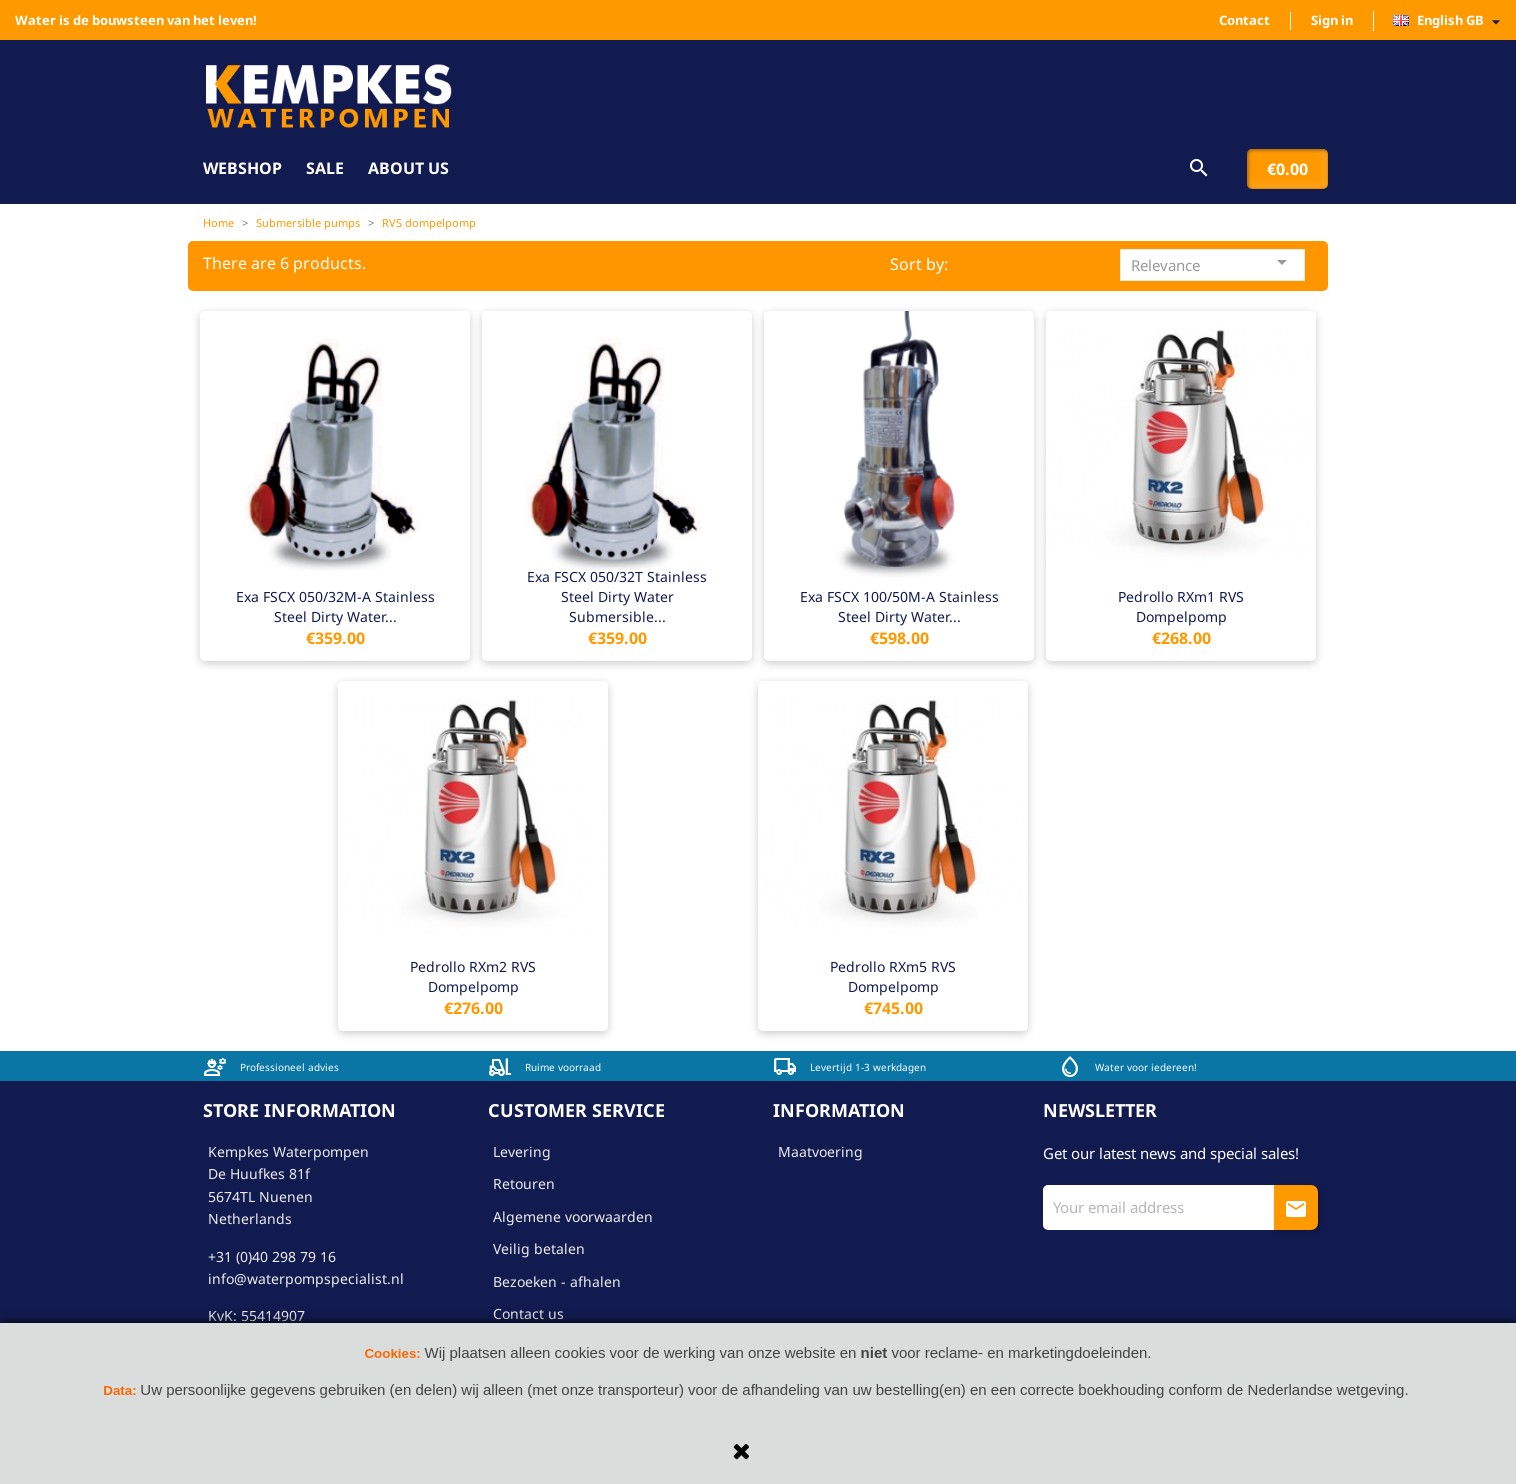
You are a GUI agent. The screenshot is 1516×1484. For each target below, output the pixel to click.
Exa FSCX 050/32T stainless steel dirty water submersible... (617, 596)
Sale (325, 168)
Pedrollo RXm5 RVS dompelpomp (893, 976)
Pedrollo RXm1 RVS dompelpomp (1181, 606)
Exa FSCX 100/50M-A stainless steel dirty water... (899, 606)
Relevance (1212, 262)
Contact (1244, 20)
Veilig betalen (539, 1248)
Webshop (242, 168)
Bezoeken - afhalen (557, 1281)
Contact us (528, 1313)
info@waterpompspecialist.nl (306, 1278)
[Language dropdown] (1452, 21)
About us (408, 168)
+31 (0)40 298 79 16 (272, 1256)
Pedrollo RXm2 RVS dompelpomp (473, 976)
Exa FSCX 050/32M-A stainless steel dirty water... (335, 606)
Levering (522, 1151)
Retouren (524, 1183)
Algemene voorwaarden (573, 1216)
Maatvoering (820, 1151)
